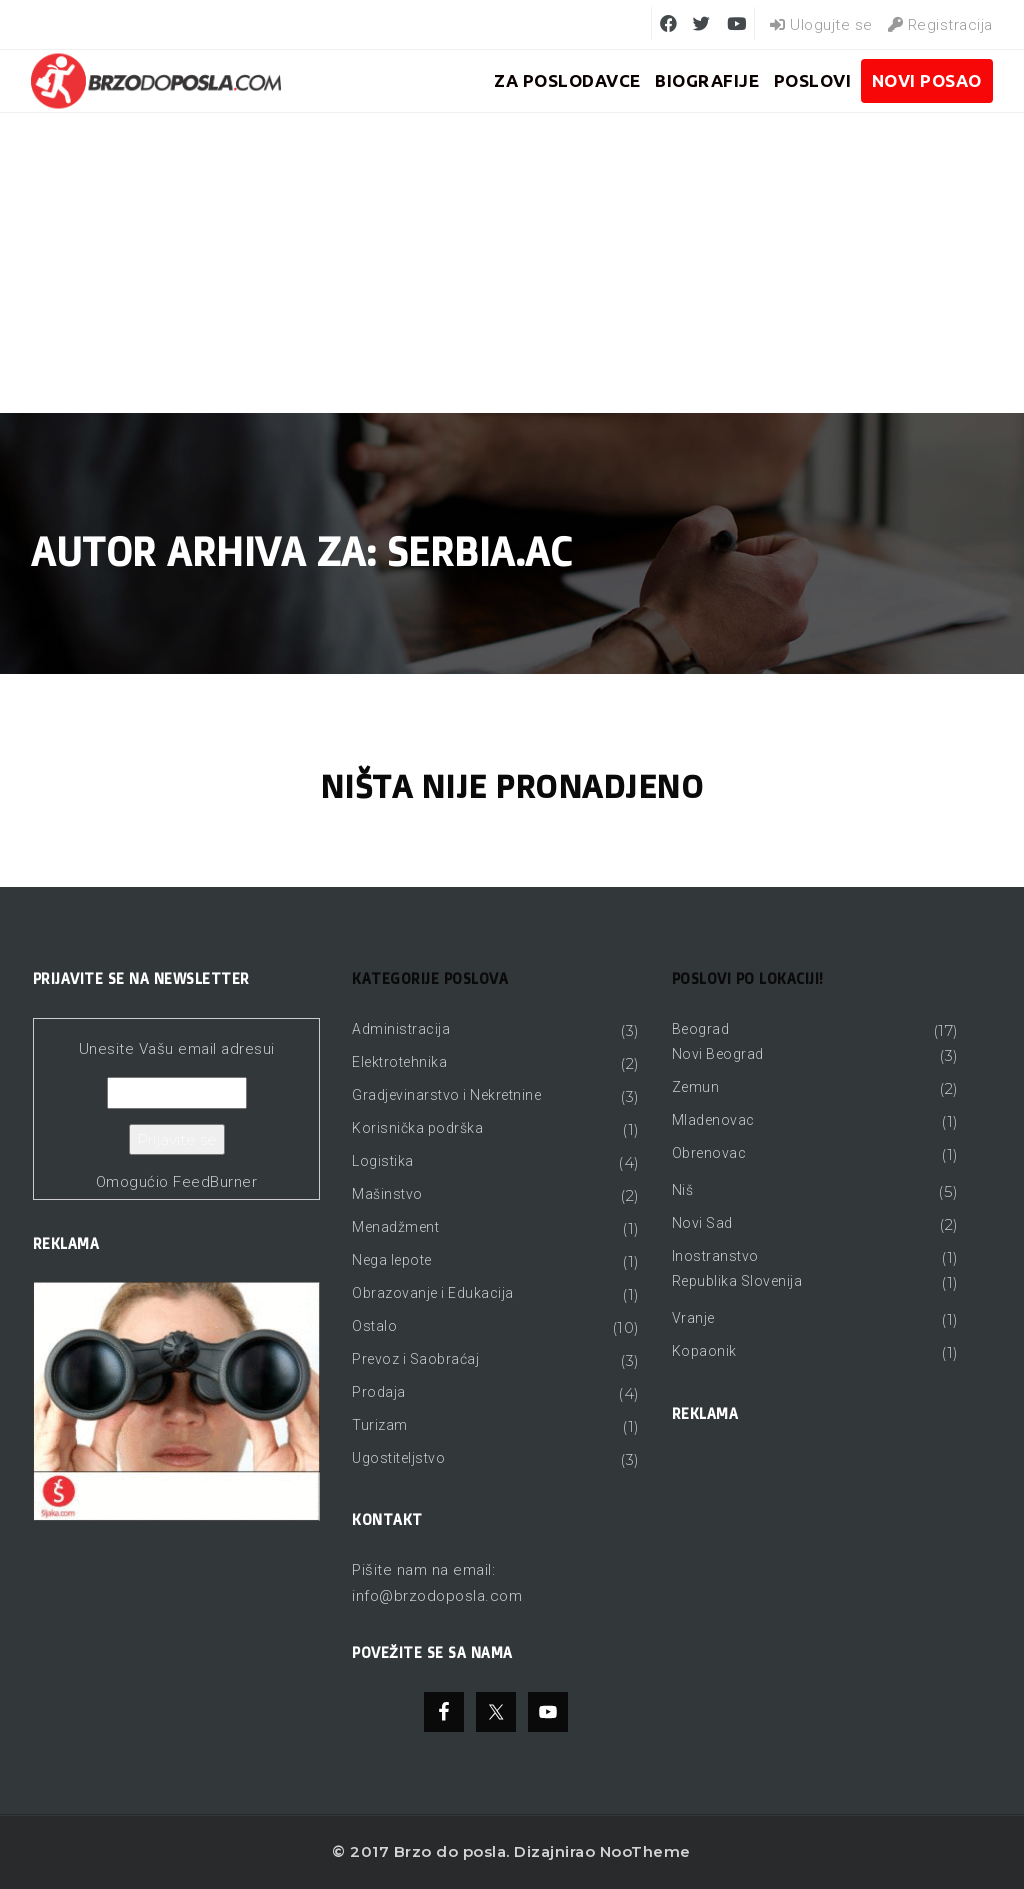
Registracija (940, 25)
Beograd (701, 1029)
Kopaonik (704, 1351)
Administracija (401, 1029)
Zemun (696, 1087)
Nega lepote (392, 1260)
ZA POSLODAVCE (567, 80)
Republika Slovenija (737, 1281)
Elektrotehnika (399, 1062)
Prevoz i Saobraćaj (415, 1359)
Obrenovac (709, 1153)
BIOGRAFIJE (707, 80)
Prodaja (379, 1392)
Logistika (383, 1161)
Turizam (380, 1425)
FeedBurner (215, 1182)
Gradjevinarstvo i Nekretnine (446, 1095)
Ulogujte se (821, 25)
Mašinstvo (387, 1194)
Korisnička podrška (417, 1128)
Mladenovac (713, 1120)
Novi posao (927, 80)
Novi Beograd (718, 1054)
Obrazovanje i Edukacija (433, 1293)
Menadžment (395, 1227)
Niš (683, 1190)
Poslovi (813, 80)
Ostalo (374, 1326)
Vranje (693, 1318)
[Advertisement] (512, 263)
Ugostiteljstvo (398, 1458)
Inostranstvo (715, 1256)
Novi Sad (702, 1223)
